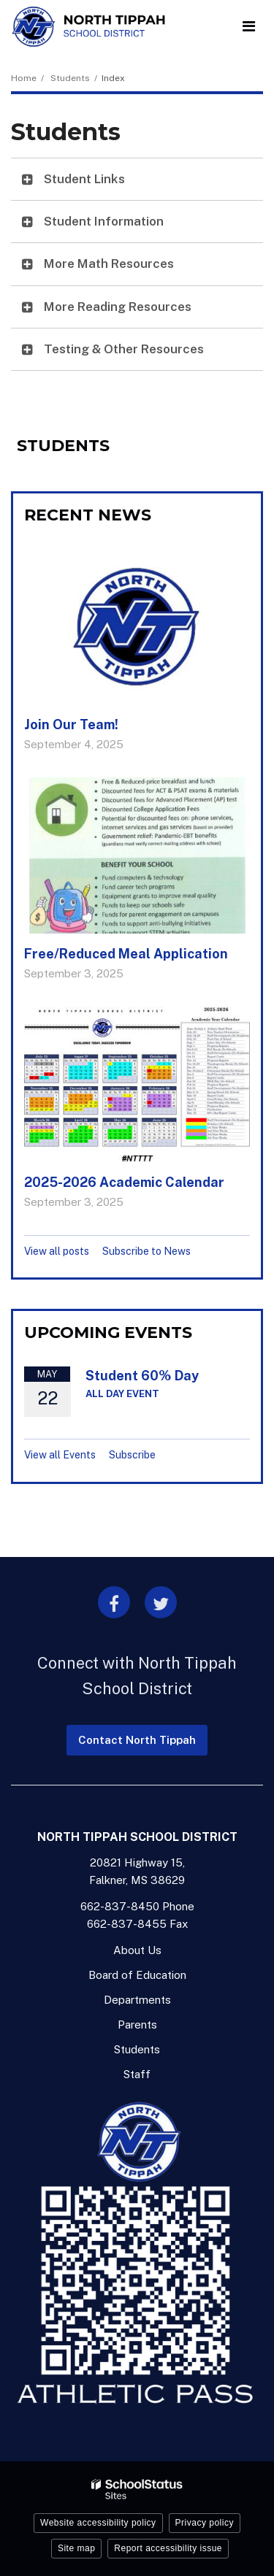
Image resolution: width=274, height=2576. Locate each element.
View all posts (56, 1251)
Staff (137, 2074)
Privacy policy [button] (204, 2523)
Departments (137, 1999)
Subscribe (132, 1455)
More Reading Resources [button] (117, 306)
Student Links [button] (84, 179)
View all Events (60, 1455)
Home (24, 78)
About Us (137, 1950)
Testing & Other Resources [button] (124, 349)
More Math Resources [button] (109, 263)
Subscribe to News (146, 1251)
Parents (137, 2024)
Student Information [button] (104, 221)
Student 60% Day (142, 1375)
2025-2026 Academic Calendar (124, 1182)
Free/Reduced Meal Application (126, 953)
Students (70, 78)
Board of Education (137, 1975)
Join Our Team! (71, 724)
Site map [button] (76, 2548)
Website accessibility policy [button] (98, 2523)
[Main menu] (248, 25)
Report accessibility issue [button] (168, 2548)
